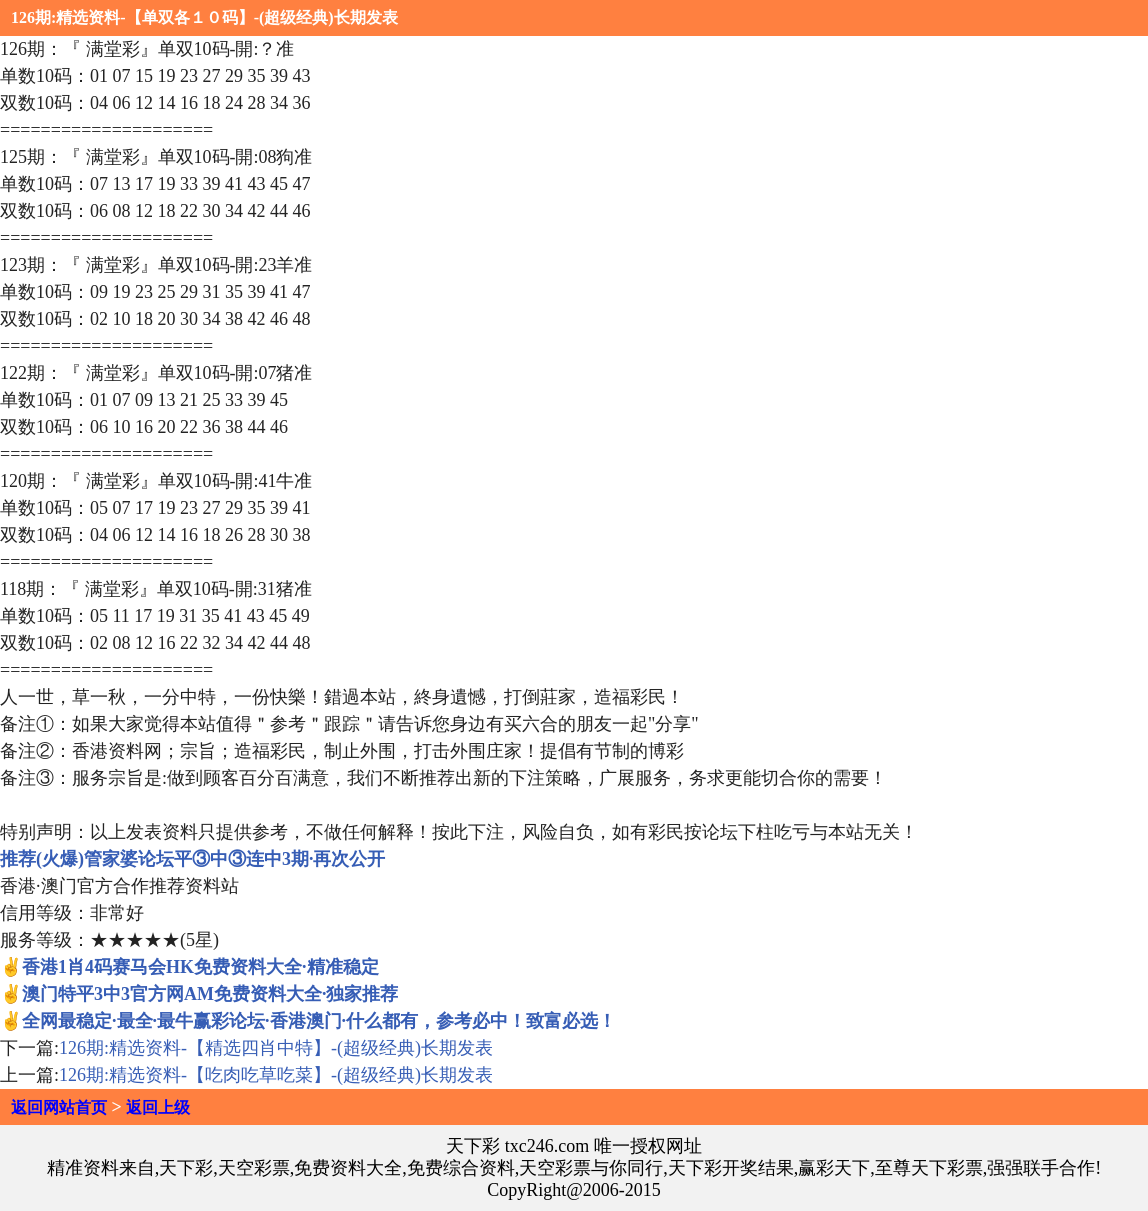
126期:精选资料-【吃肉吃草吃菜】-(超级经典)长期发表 (276, 1075)
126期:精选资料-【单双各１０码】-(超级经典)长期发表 (204, 17)
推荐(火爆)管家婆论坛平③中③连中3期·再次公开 (193, 859)
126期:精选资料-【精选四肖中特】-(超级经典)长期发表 (276, 1048)
